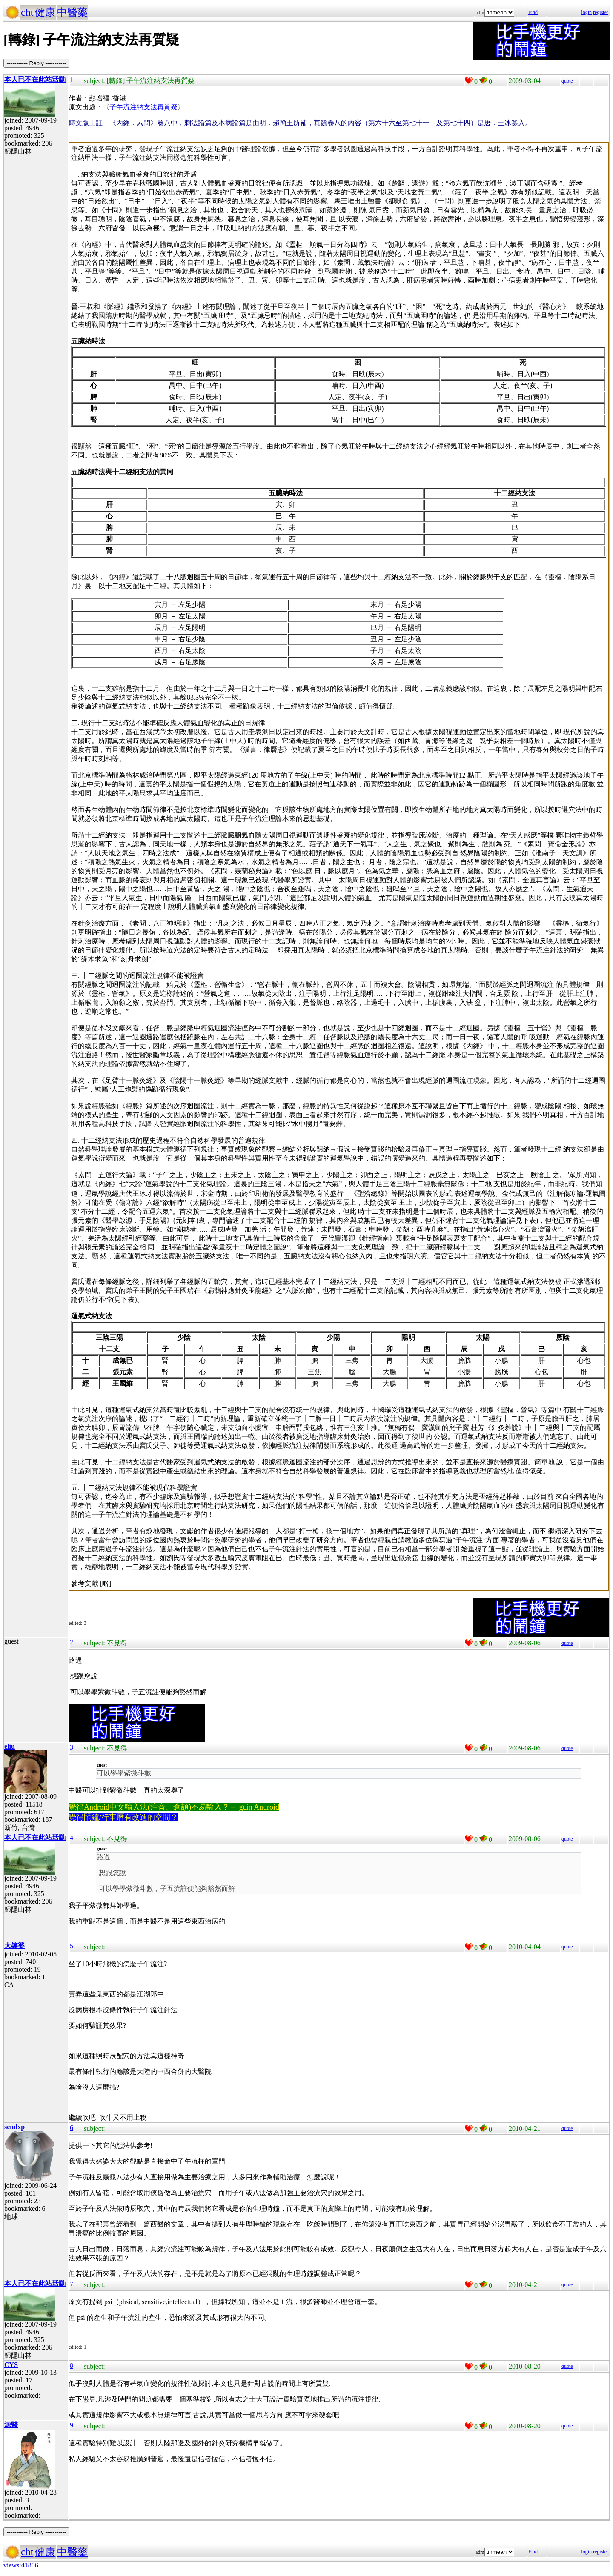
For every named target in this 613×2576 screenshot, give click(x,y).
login (586, 12)
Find (533, 12)
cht (27, 12)
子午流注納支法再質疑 (143, 107)
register (600, 12)
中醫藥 (72, 12)
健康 (45, 12)
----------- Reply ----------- (36, 63)
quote (567, 81)
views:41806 (20, 2565)
